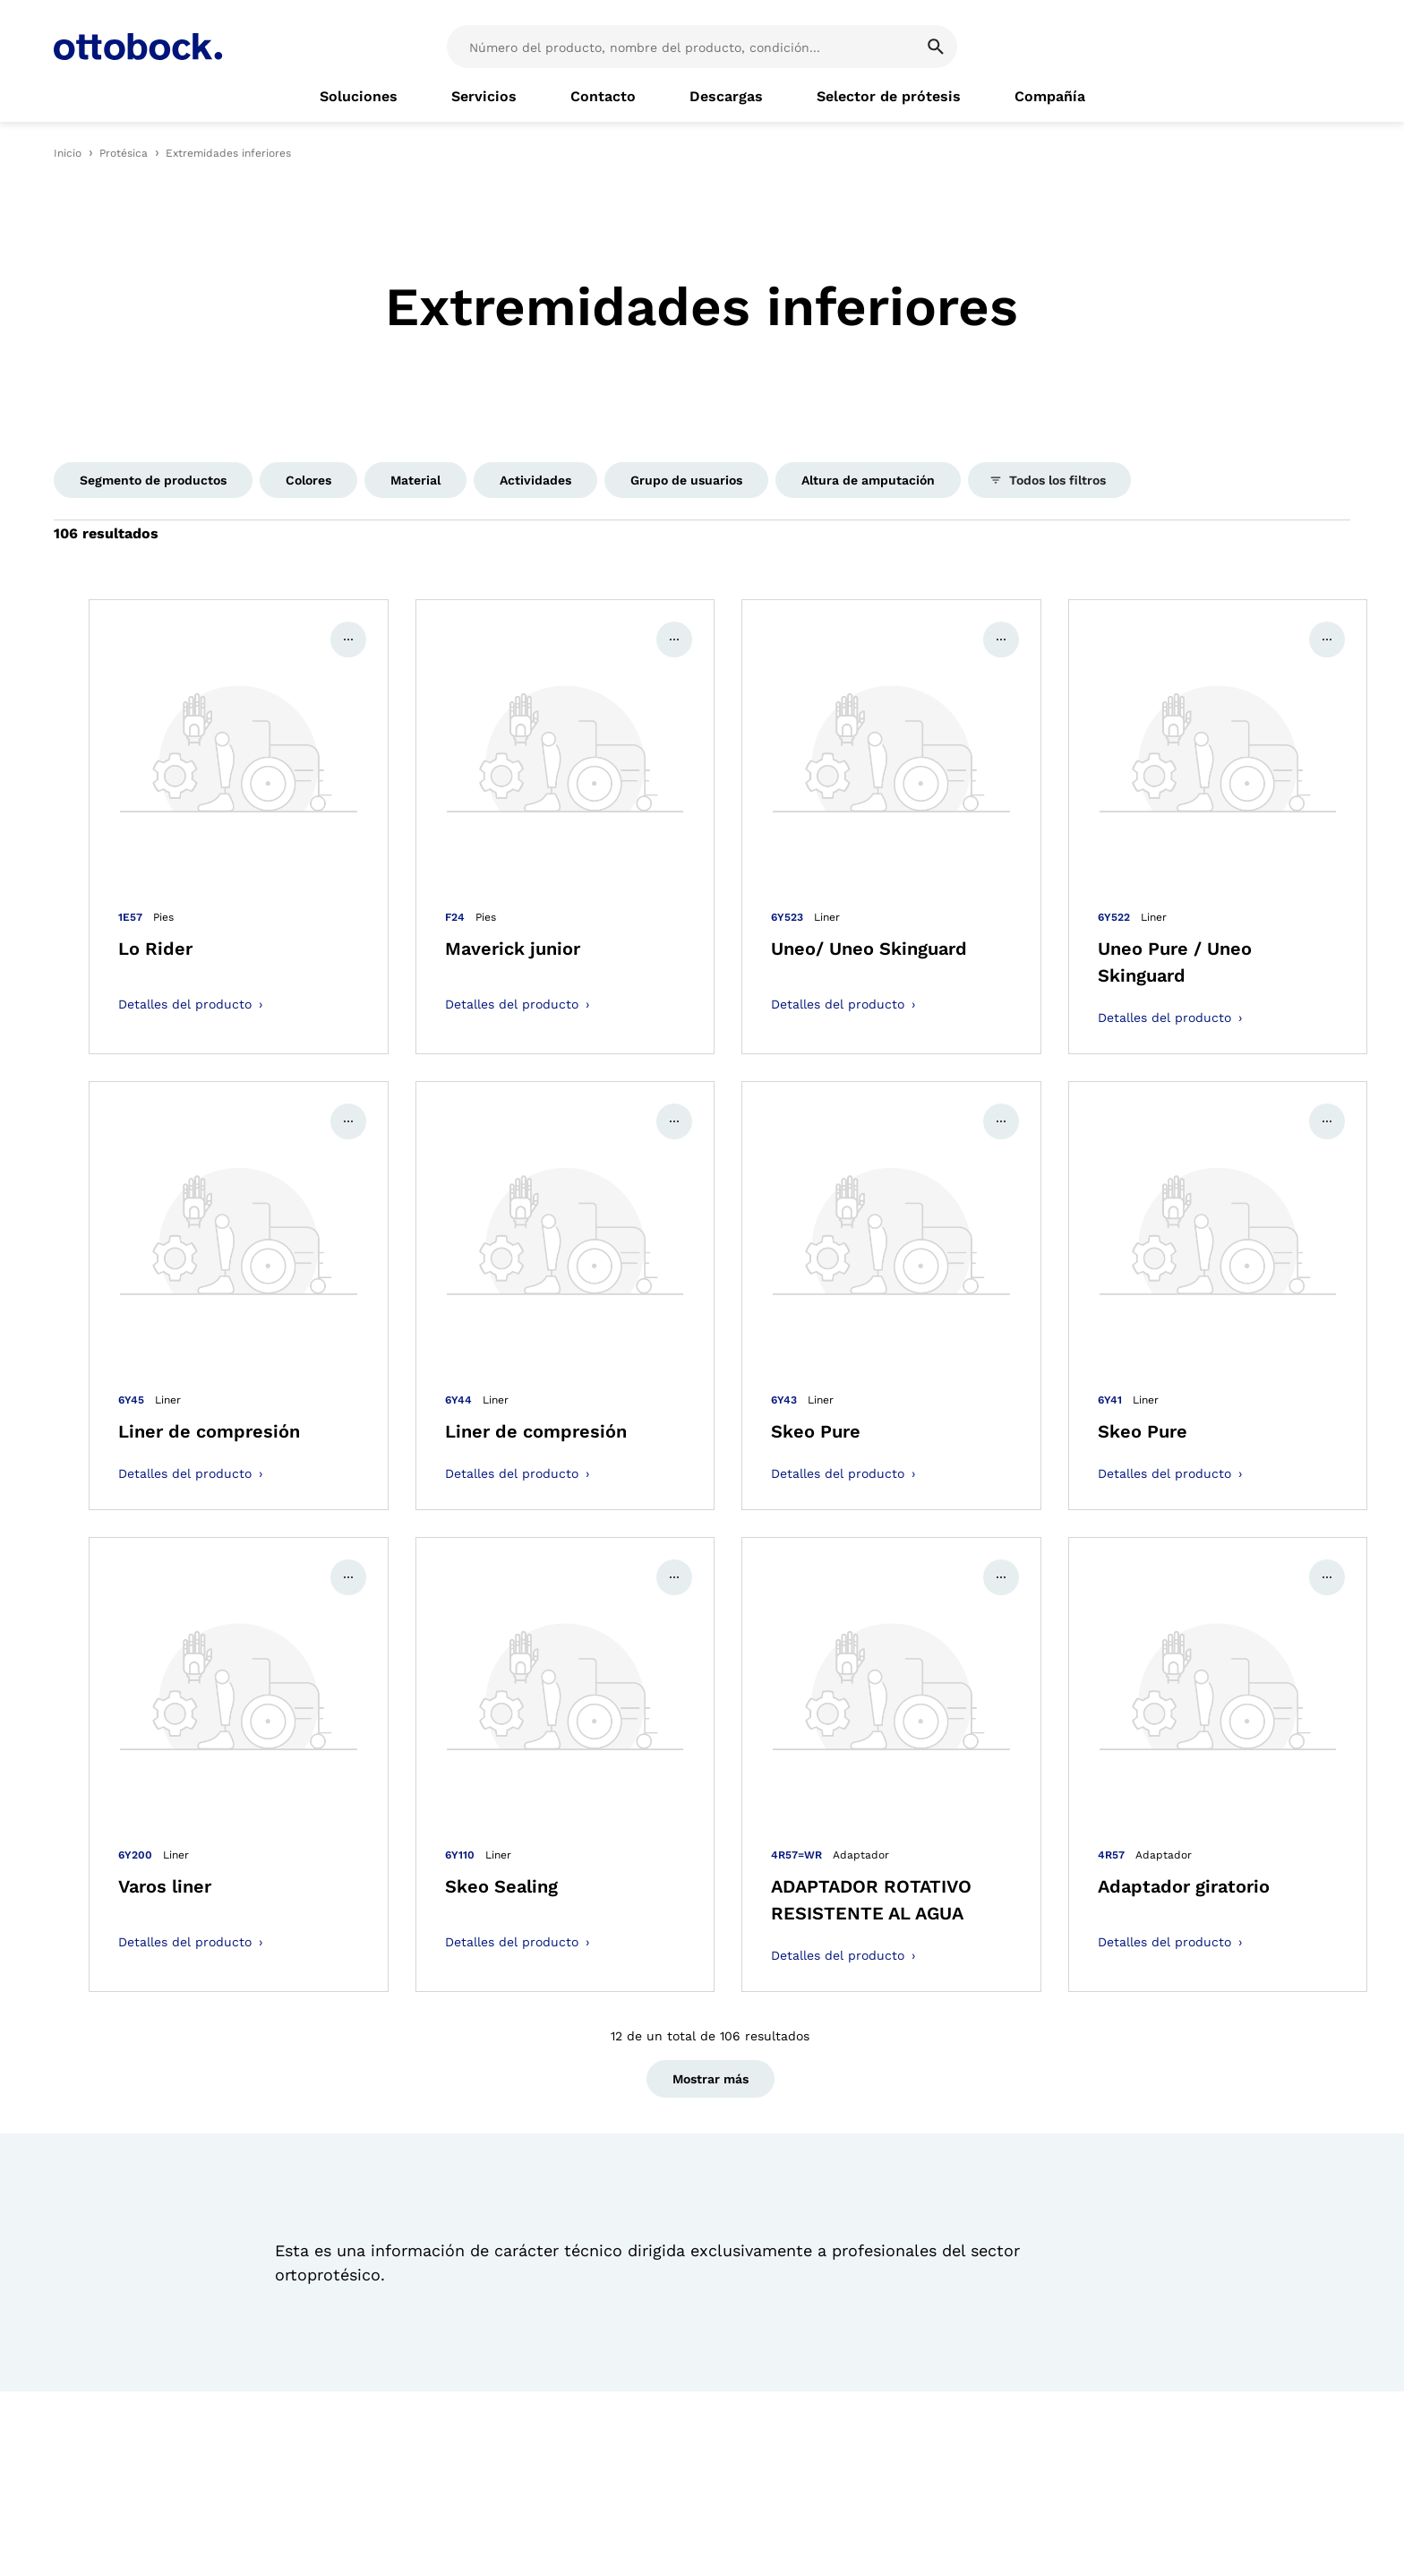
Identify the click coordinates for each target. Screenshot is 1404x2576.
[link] (358, 96)
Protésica (123, 153)
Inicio (67, 153)
